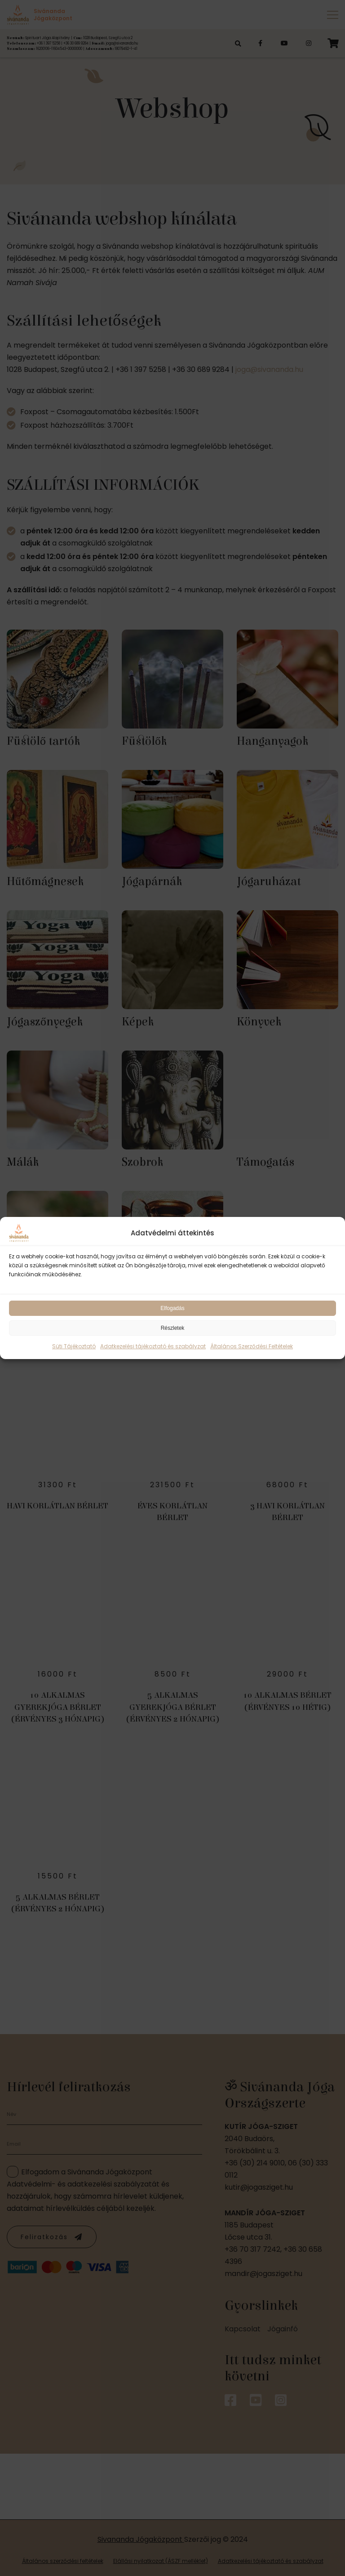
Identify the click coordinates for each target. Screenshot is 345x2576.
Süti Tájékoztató (74, 1346)
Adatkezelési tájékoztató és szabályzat (153, 1346)
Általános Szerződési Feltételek (251, 1346)
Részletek (173, 1328)
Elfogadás (172, 1308)
